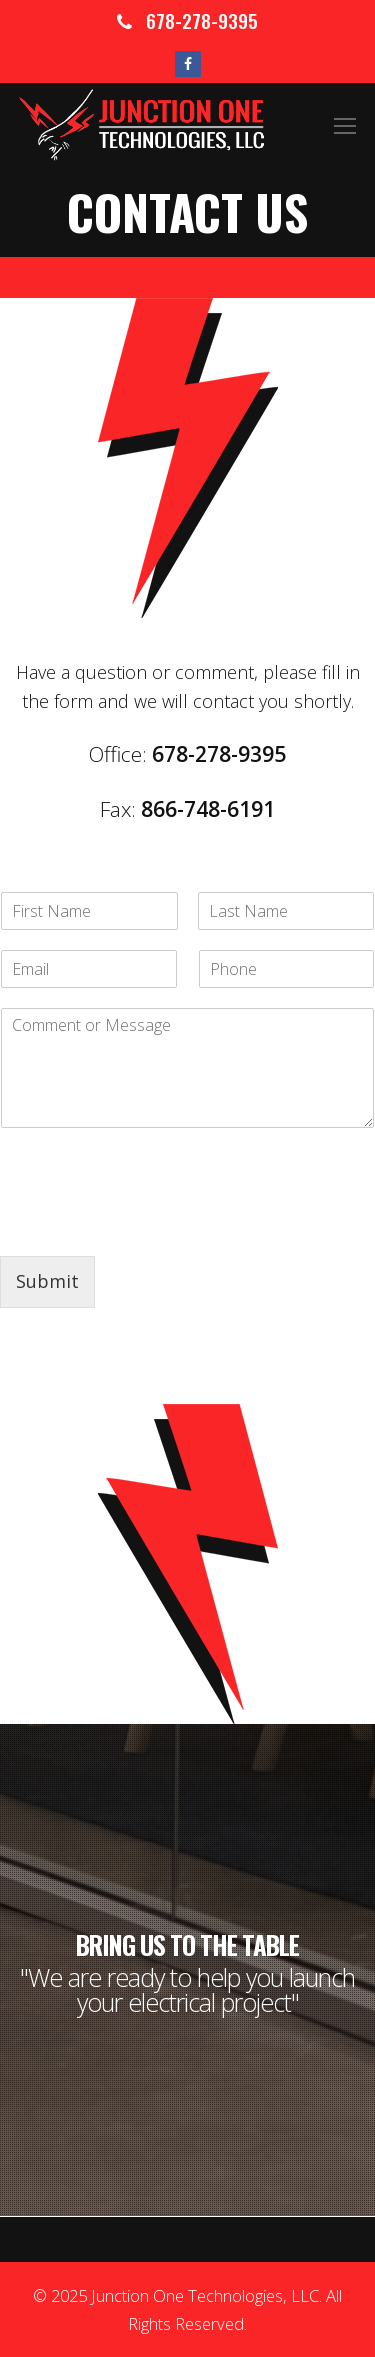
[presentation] (152, 1223)
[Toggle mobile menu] (345, 125)
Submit (47, 1281)
